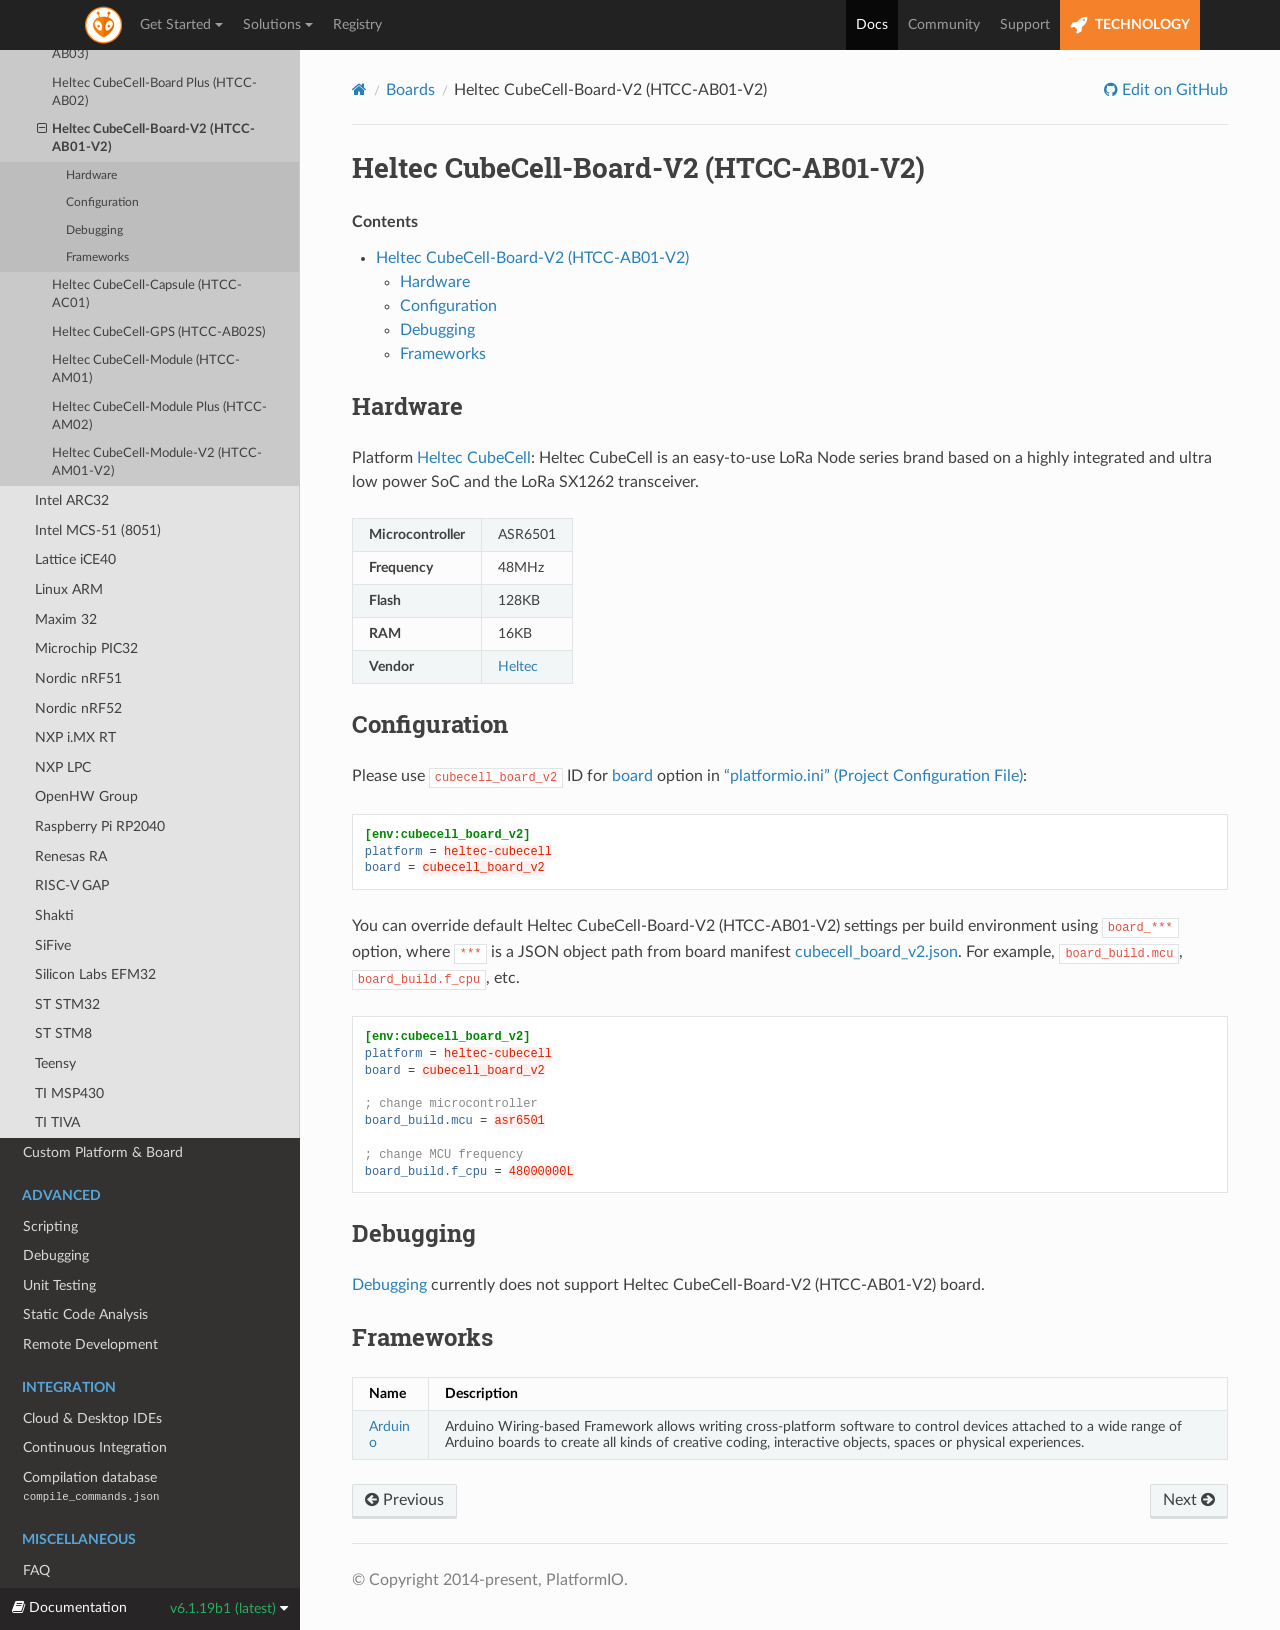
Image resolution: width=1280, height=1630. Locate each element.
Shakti (54, 868)
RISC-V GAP (72, 838)
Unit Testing (59, 1238)
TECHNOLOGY (1130, 25)
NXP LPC (63, 720)
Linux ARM (69, 542)
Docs (872, 25)
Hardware (91, 128)
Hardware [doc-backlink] (407, 406)
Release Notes (66, 1552)
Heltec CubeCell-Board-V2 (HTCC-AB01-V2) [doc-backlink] (638, 167)
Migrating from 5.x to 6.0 (100, 1582)
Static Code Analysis (85, 1267)
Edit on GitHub (1173, 90)
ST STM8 (63, 986)
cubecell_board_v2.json (876, 952)
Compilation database (91, 1439)
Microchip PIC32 (86, 601)
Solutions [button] (278, 25)
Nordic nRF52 (78, 661)
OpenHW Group (86, 749)
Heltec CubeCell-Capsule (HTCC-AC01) (147, 247)
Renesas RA (71, 809)
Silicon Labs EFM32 (95, 927)
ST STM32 (67, 957)
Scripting (50, 1179)
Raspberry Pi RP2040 (100, 779)
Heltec (518, 666)
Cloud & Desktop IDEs (92, 1371)
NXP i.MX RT (75, 690)
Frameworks (97, 210)
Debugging (94, 183)
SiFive (53, 898)
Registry (357, 25)
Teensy (55, 1016)
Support (1025, 25)
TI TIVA (57, 1075)
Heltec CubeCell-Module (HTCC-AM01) (146, 322)
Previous (404, 1500)
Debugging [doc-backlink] (414, 1233)
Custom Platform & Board (103, 1105)
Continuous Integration (95, 1400)
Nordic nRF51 (78, 631)
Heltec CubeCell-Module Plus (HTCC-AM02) (159, 369)
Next (1189, 1500)
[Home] (359, 89)
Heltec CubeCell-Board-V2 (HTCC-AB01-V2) (146, 90)
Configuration (102, 155)
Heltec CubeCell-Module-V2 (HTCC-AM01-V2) (157, 415)
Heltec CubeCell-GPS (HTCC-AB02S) (158, 285)
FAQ (36, 1523)
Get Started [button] (181, 25)
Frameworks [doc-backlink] (422, 1337)
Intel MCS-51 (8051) (98, 483)
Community (944, 25)
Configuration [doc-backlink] (430, 724)
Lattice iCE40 (75, 512)
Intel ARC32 (72, 453)
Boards (410, 90)
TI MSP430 (69, 1046)
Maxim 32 (66, 572)
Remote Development (90, 1297)
